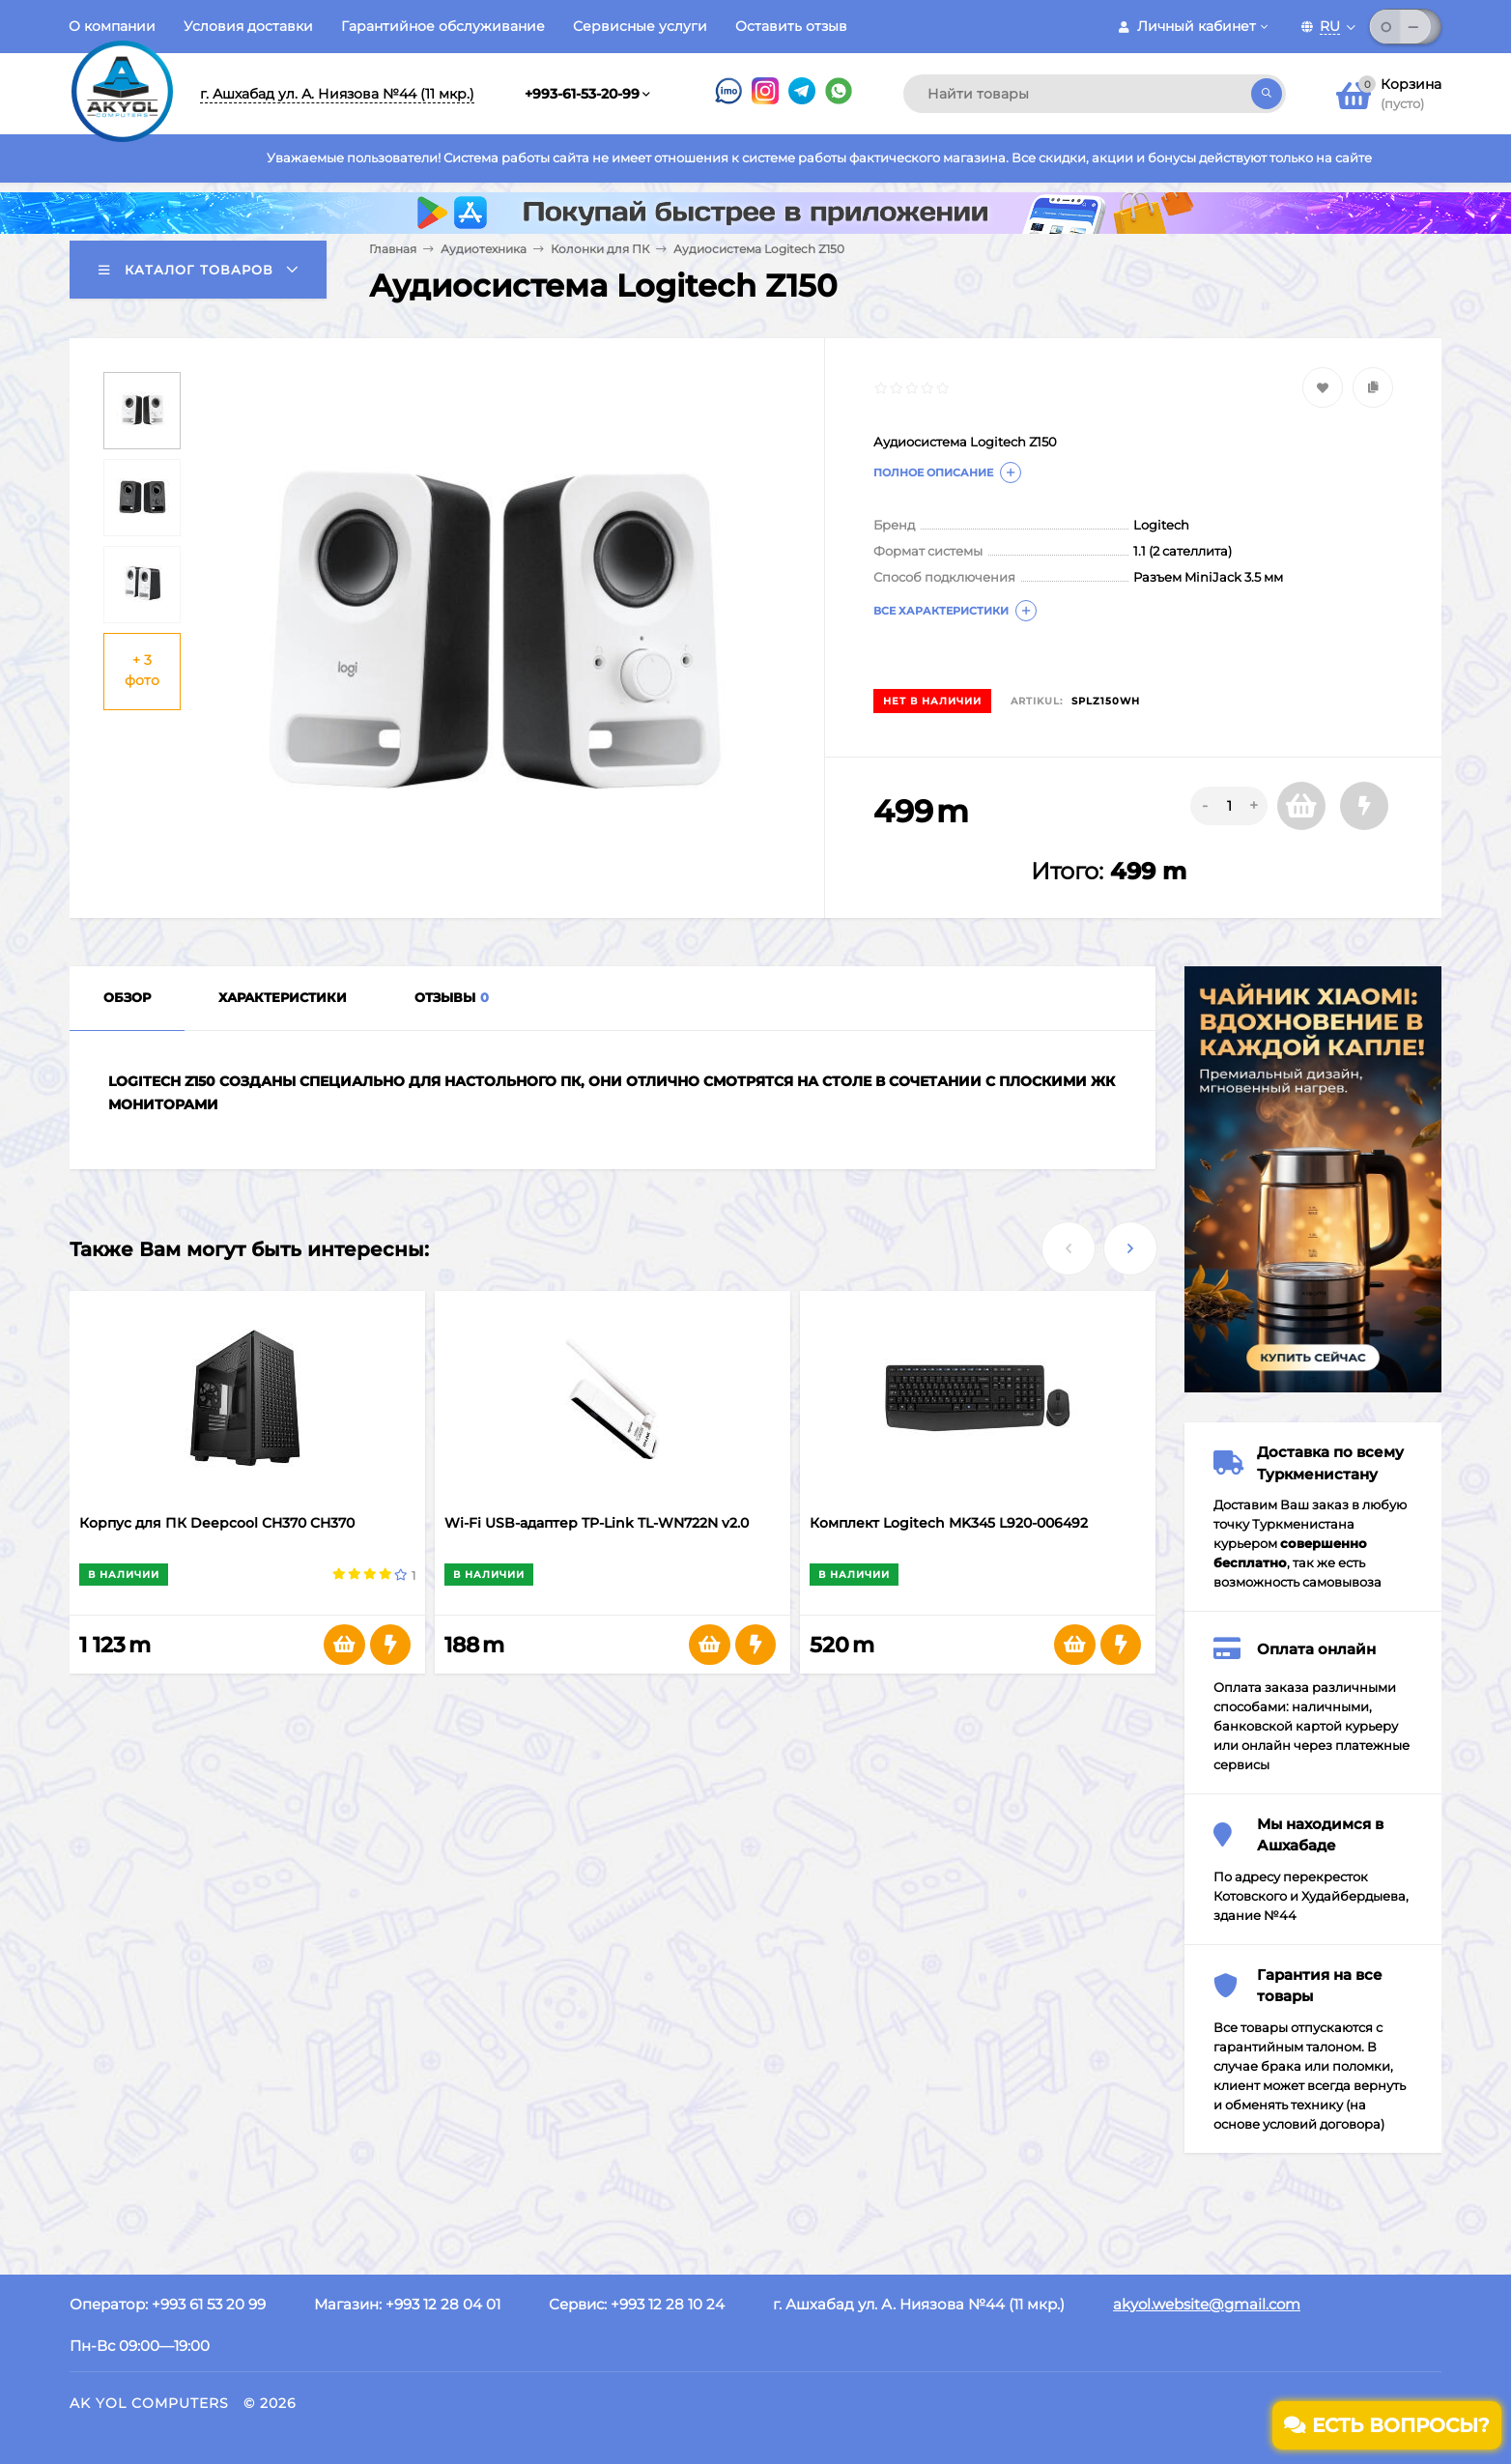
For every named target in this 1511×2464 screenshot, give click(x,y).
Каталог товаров (186, 269)
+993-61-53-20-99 (582, 93)
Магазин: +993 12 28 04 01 (407, 2304)
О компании (112, 26)
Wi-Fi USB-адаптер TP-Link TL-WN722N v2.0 (596, 1523)
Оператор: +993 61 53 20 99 (168, 2304)
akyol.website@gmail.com (1206, 2304)
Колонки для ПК (600, 249)
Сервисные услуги (640, 26)
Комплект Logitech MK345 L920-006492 (949, 1523)
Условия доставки (248, 26)
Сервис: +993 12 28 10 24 (637, 2304)
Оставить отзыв (791, 26)
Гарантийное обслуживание (443, 26)
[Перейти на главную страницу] (122, 75)
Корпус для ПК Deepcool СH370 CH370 (217, 1523)
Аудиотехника (484, 249)
